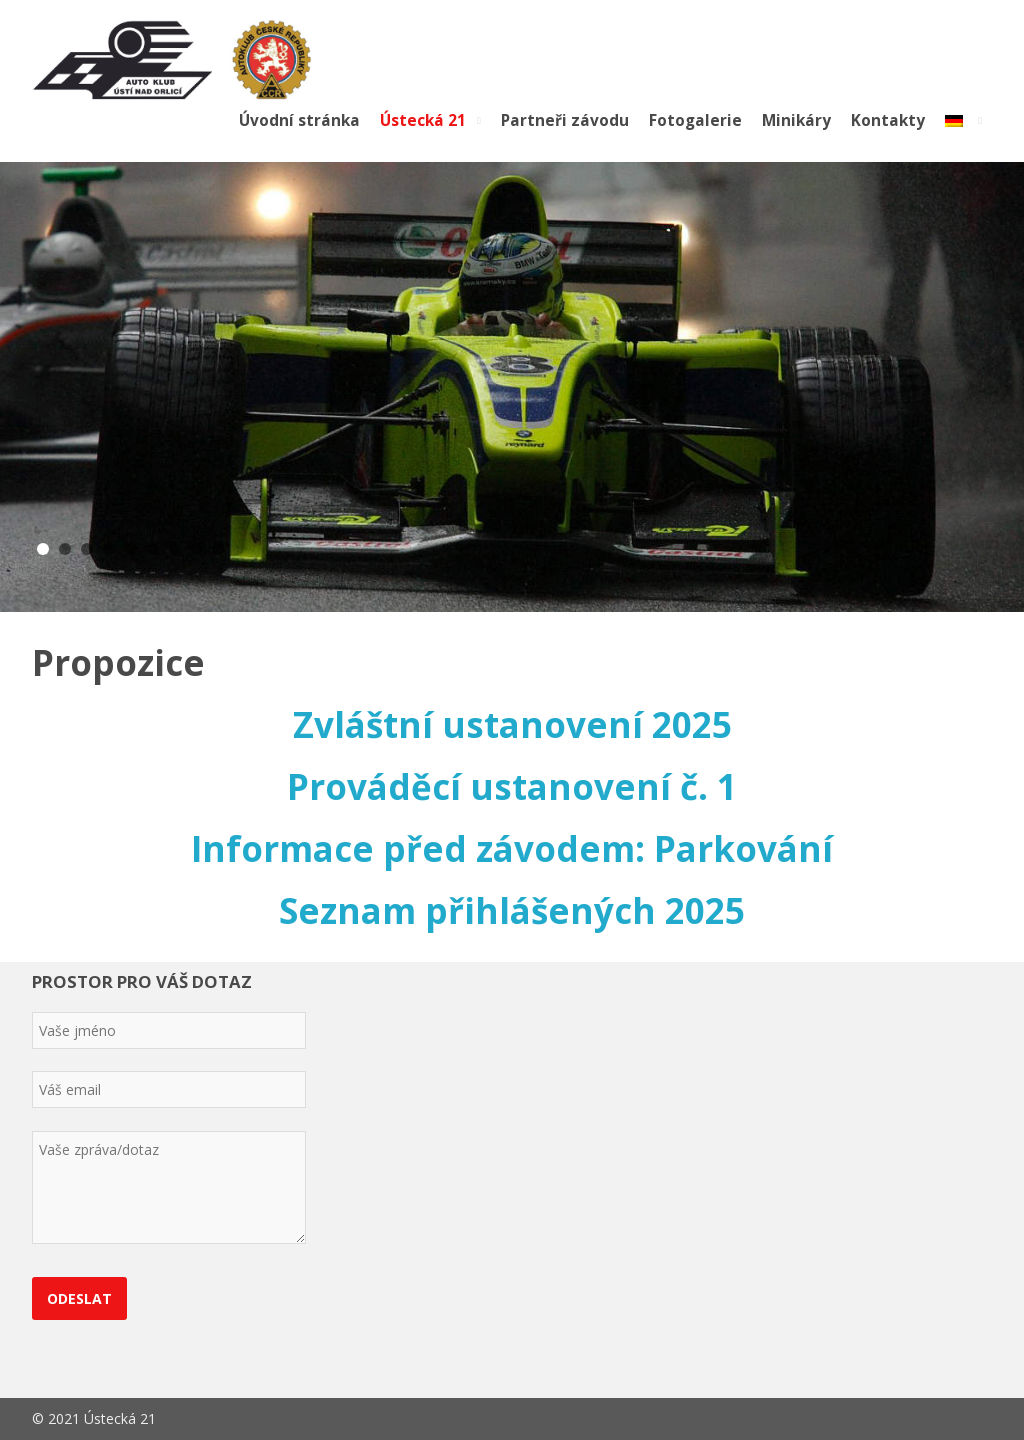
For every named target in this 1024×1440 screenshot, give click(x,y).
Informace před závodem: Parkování (512, 848)
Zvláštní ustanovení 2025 (512, 724)
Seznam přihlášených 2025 (512, 910)
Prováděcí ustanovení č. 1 (512, 786)
